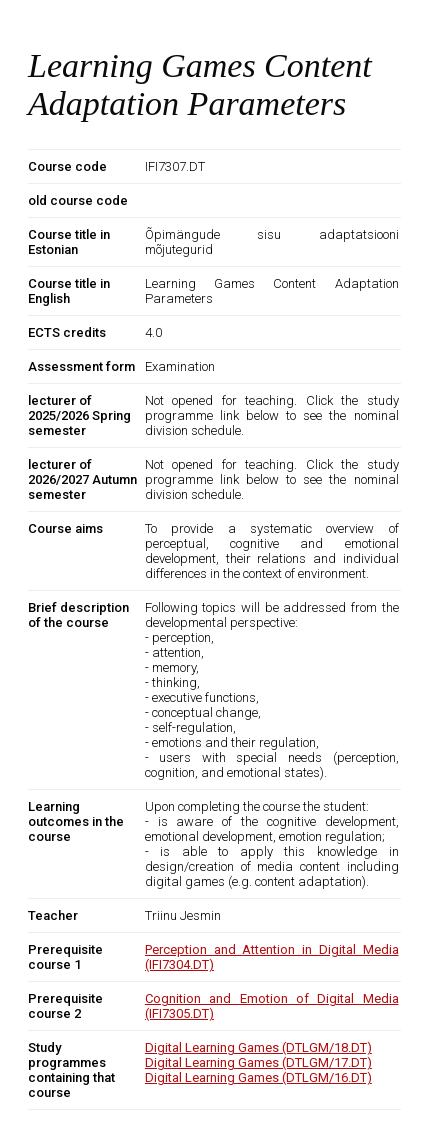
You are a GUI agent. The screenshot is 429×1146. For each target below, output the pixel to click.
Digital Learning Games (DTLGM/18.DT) (258, 1047)
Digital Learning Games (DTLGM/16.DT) (258, 1077)
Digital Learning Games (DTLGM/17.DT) (258, 1062)
